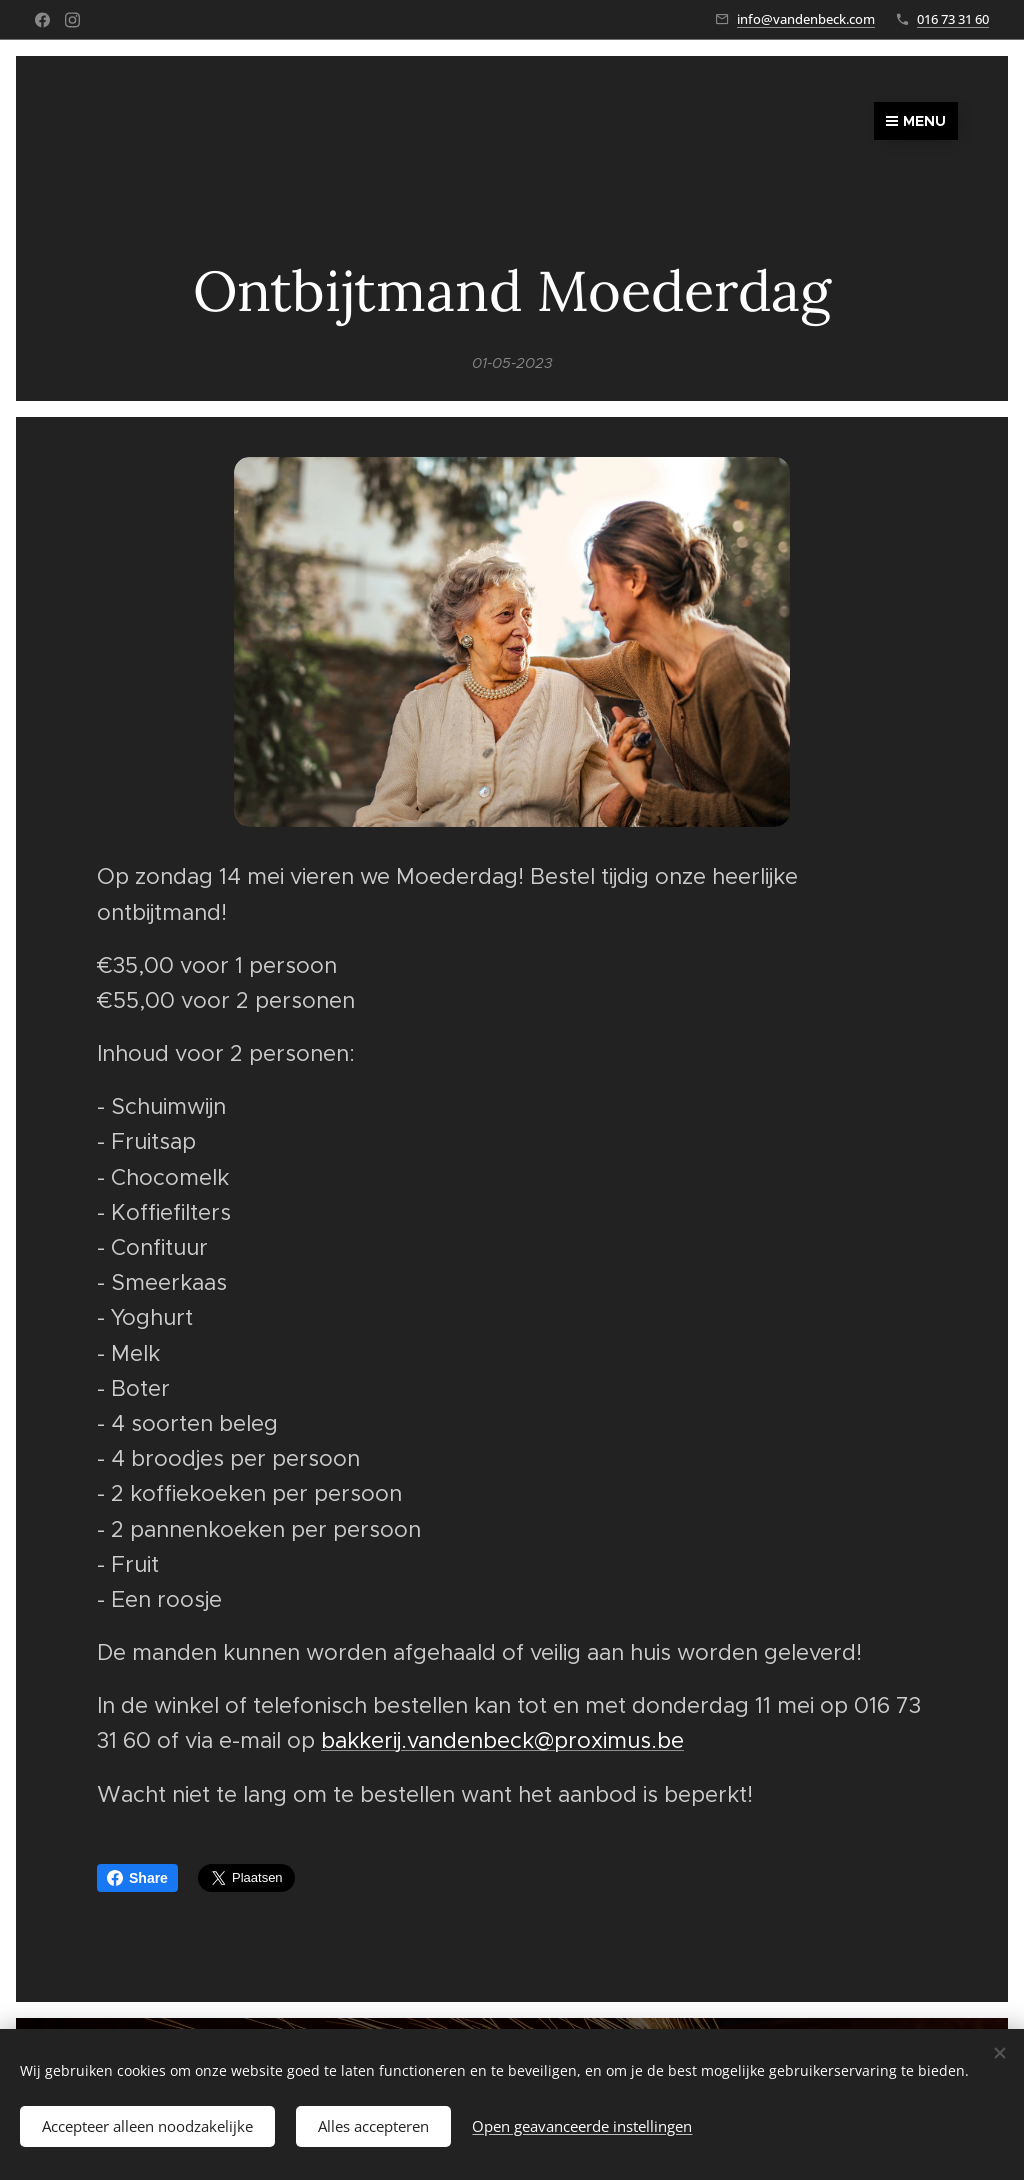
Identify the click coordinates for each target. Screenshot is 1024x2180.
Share (137, 1878)
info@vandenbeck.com (806, 19)
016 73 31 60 (953, 19)
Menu (916, 121)
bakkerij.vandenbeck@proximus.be (502, 1740)
